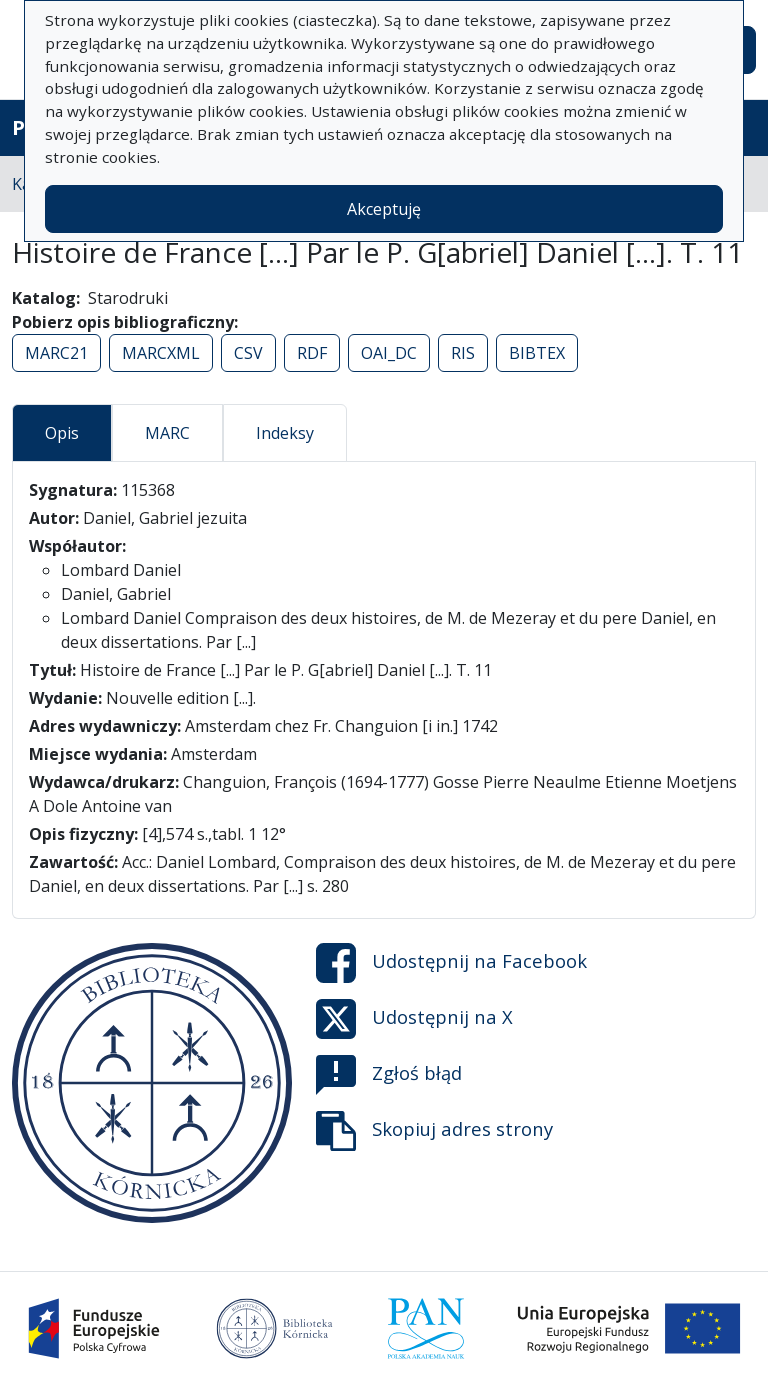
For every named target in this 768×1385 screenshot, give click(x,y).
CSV (248, 353)
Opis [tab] (62, 433)
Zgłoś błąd (389, 1075)
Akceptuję (384, 209)
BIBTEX (537, 353)
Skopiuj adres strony (434, 1131)
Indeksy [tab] (285, 433)
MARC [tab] (167, 433)
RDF (312, 353)
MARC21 (56, 353)
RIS (463, 353)
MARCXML (161, 353)
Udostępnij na (451, 963)
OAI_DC (389, 353)
